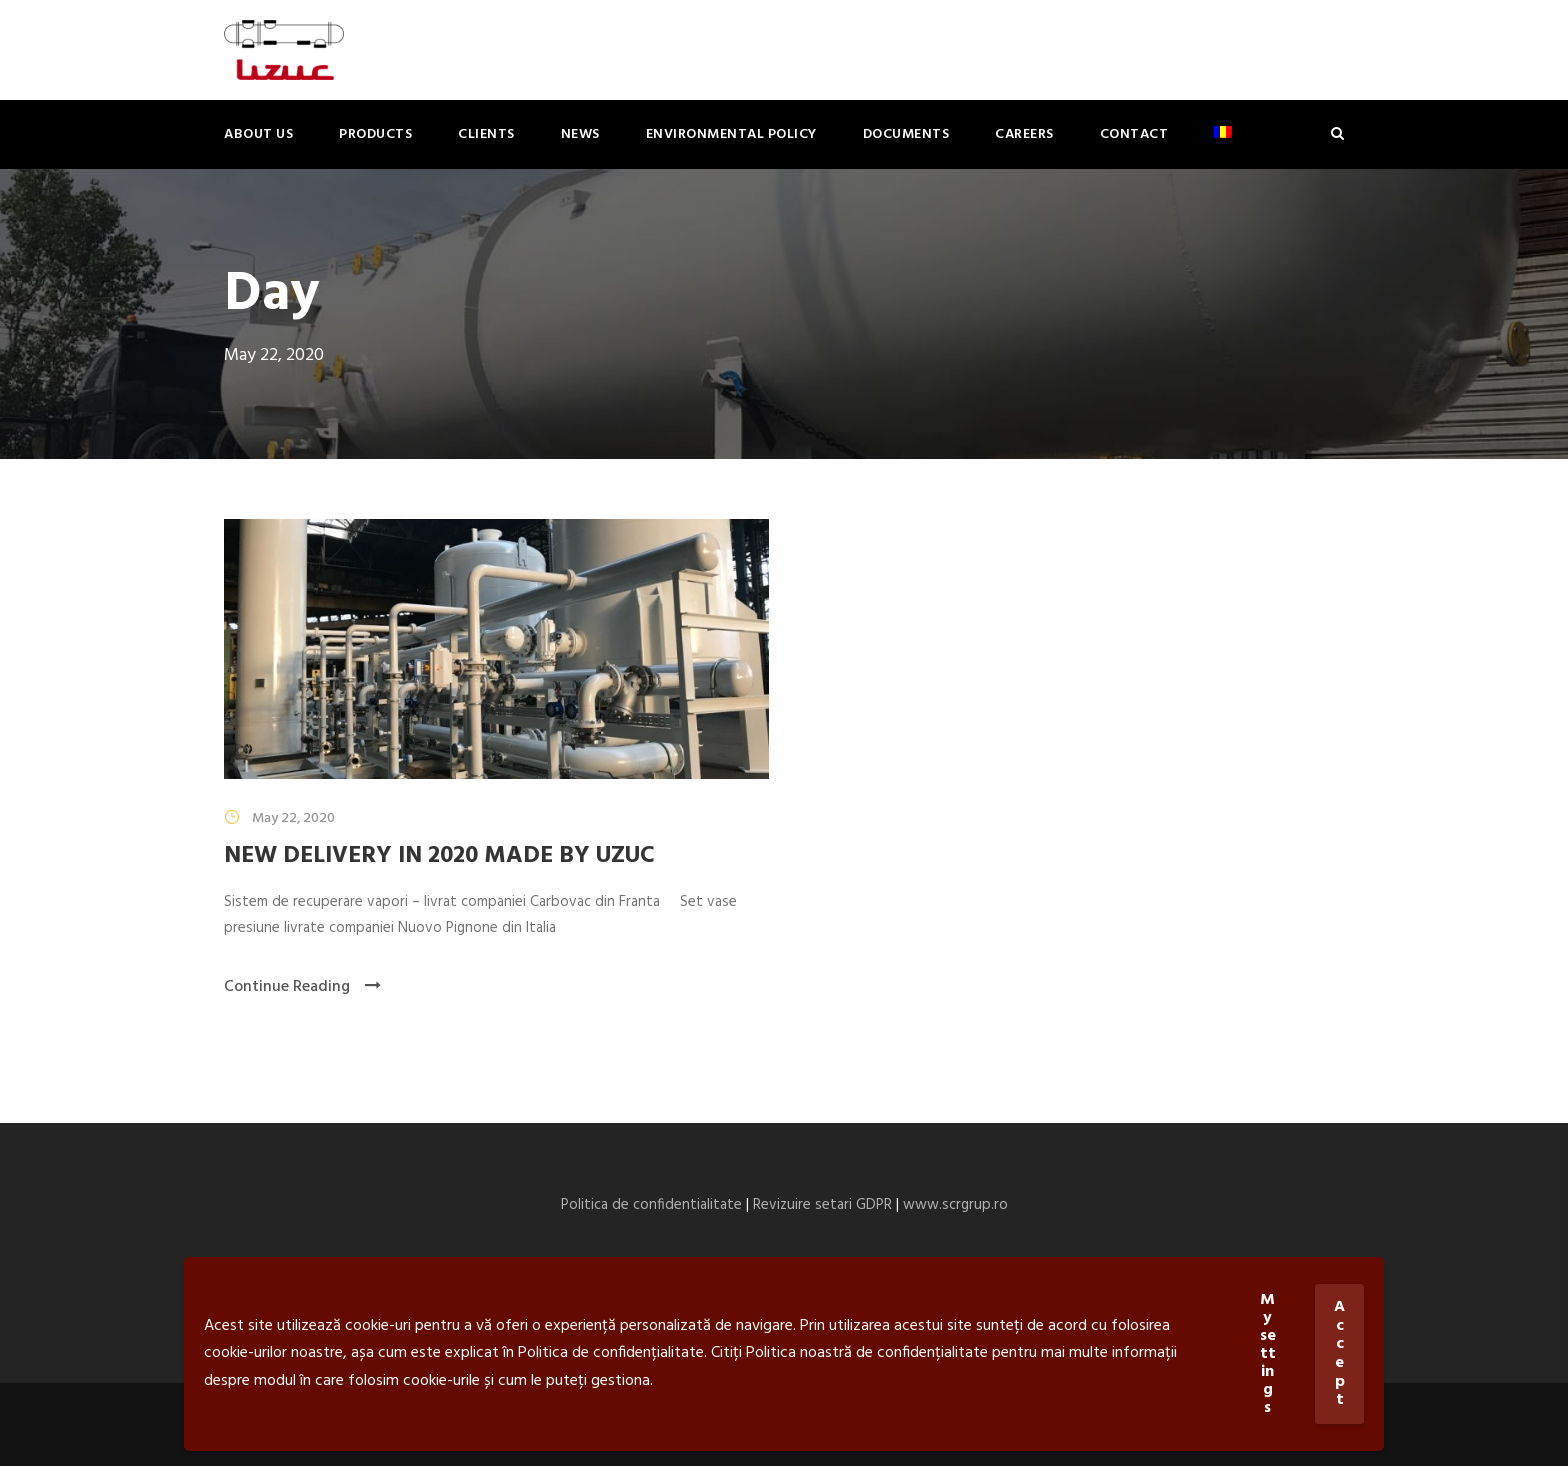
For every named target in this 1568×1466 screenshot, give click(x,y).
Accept (1339, 1353)
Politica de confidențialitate (611, 1353)
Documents (906, 134)
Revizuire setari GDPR (822, 1205)
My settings (1268, 1354)
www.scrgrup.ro (955, 1205)
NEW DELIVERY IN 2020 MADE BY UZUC (439, 856)
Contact (1134, 134)
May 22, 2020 (293, 818)
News (580, 134)
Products (375, 134)
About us (258, 134)
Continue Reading (302, 987)
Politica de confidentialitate (651, 1205)
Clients (486, 134)
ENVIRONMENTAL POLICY (731, 134)
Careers (1024, 134)
